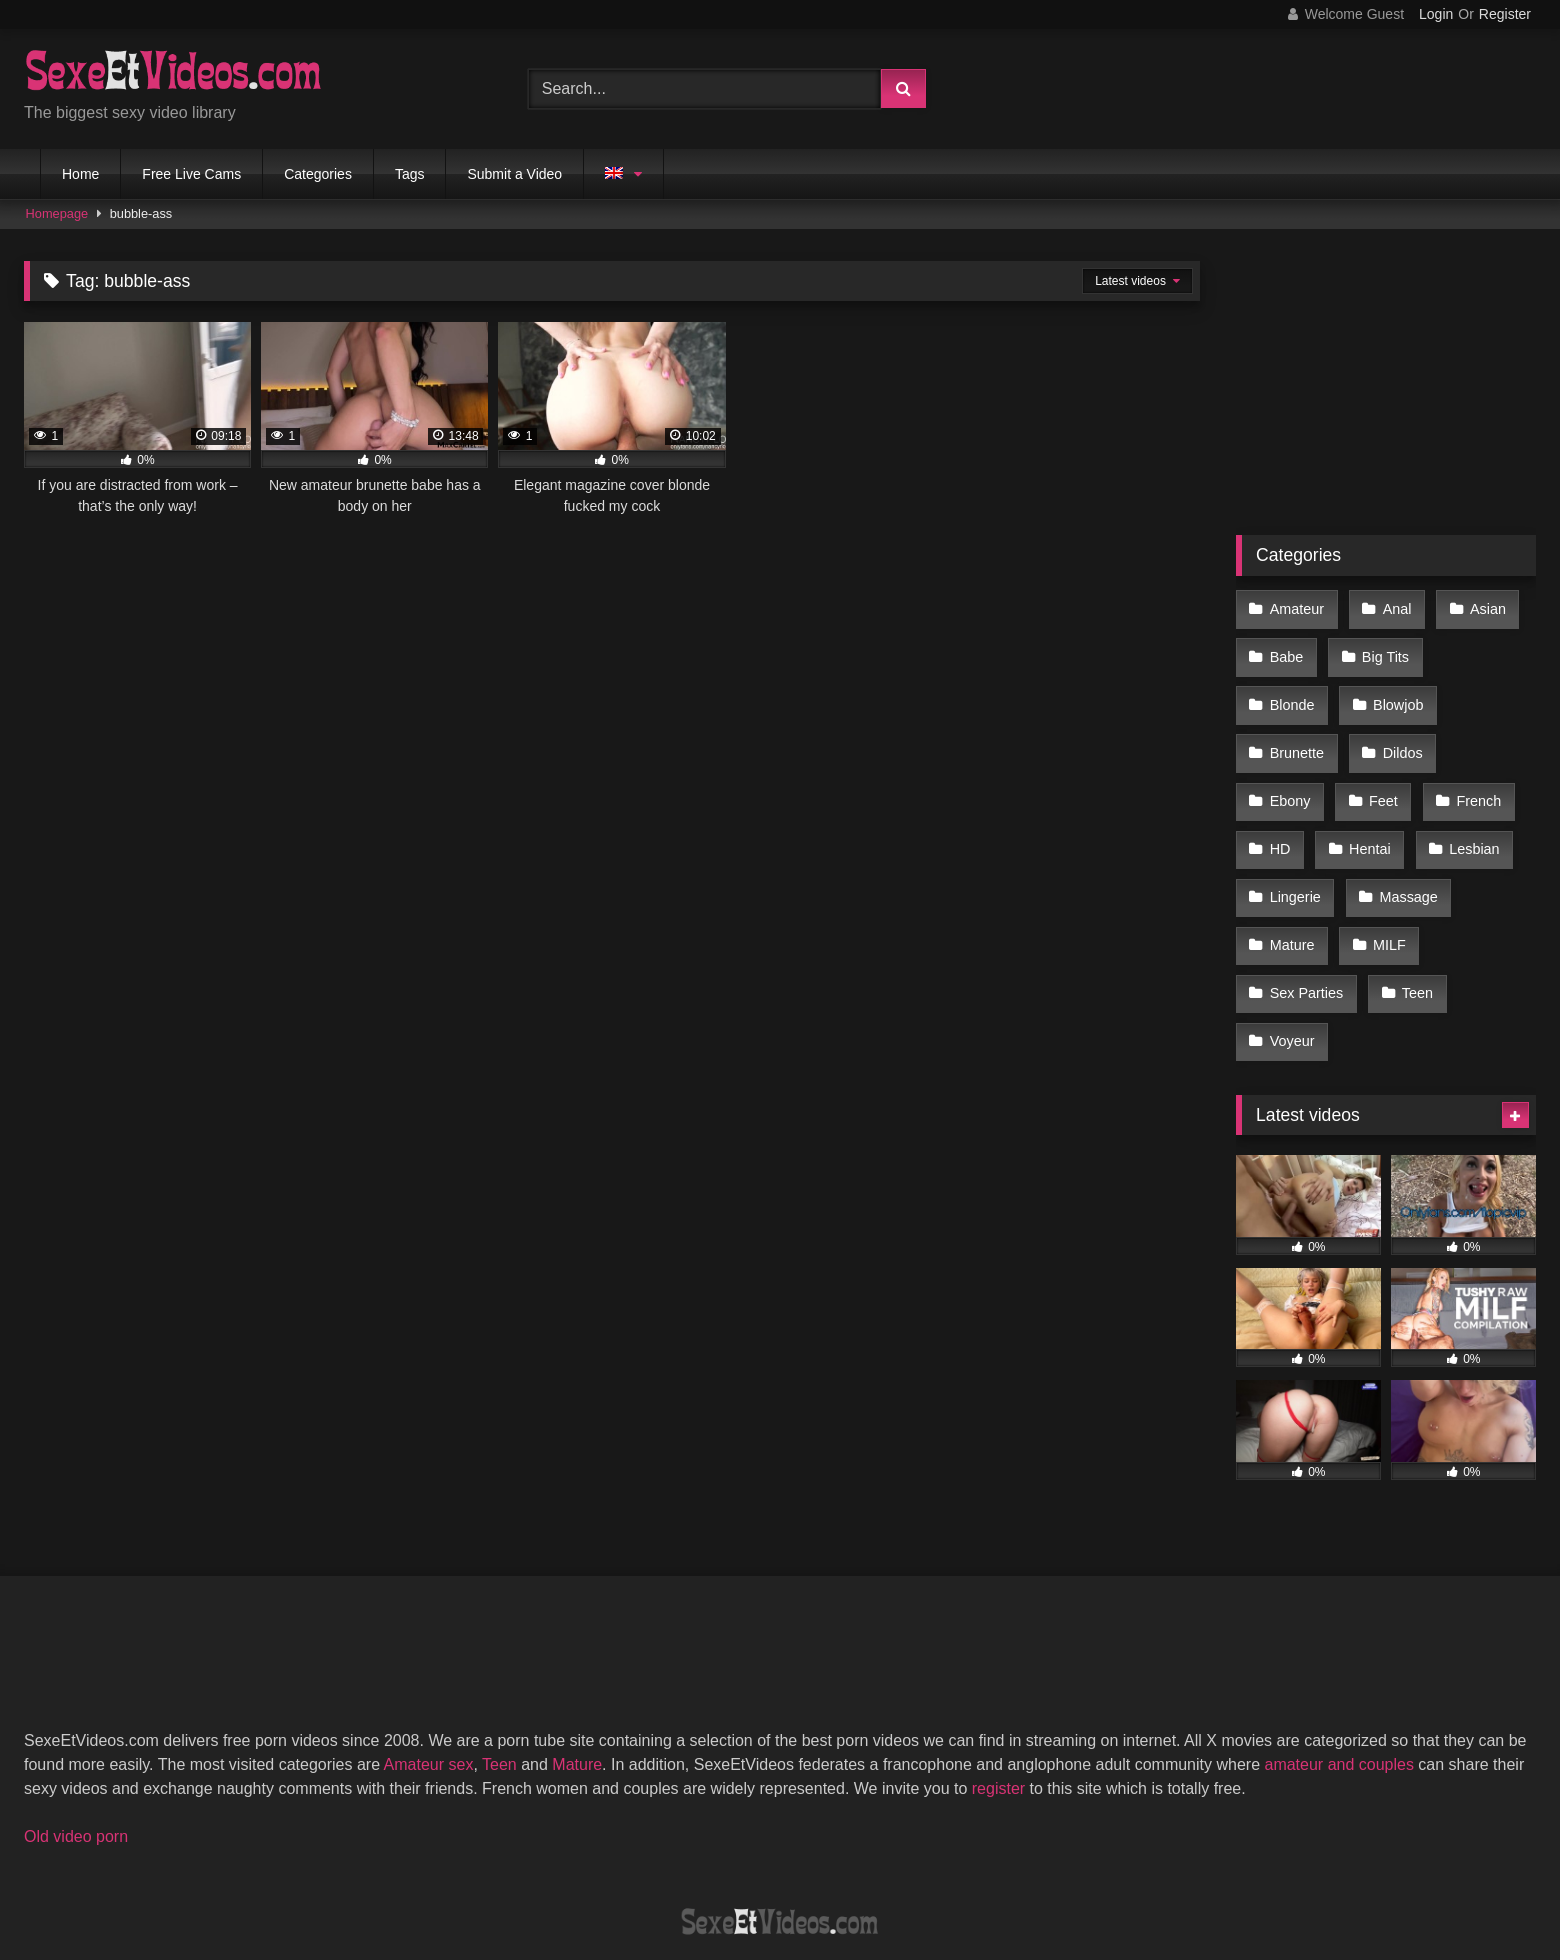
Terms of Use (790, 1871)
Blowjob (1294, 692)
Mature (1404, 861)
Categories (318, 174)
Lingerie (1399, 818)
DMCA (682, 1871)
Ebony (1384, 734)
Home (80, 174)
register (998, 1688)
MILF (1285, 903)
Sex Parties (1394, 903)
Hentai (1466, 776)
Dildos (1289, 734)
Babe (1286, 649)
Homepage (57, 213)
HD (1379, 776)
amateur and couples (1338, 1664)
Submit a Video (514, 174)
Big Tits (1381, 649)
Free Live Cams (191, 174)
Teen (1284, 945)
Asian (1480, 607)
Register (1505, 14)
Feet (1474, 734)
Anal (1392, 607)
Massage (1298, 861)
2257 (605, 1871)
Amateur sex (429, 1664)
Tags (410, 174)
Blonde (1482, 649)
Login (1436, 14)
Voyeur (1377, 945)
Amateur (1296, 607)
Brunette (1401, 692)
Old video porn (76, 1736)
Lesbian (1294, 818)
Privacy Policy (923, 1871)
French (1291, 776)
